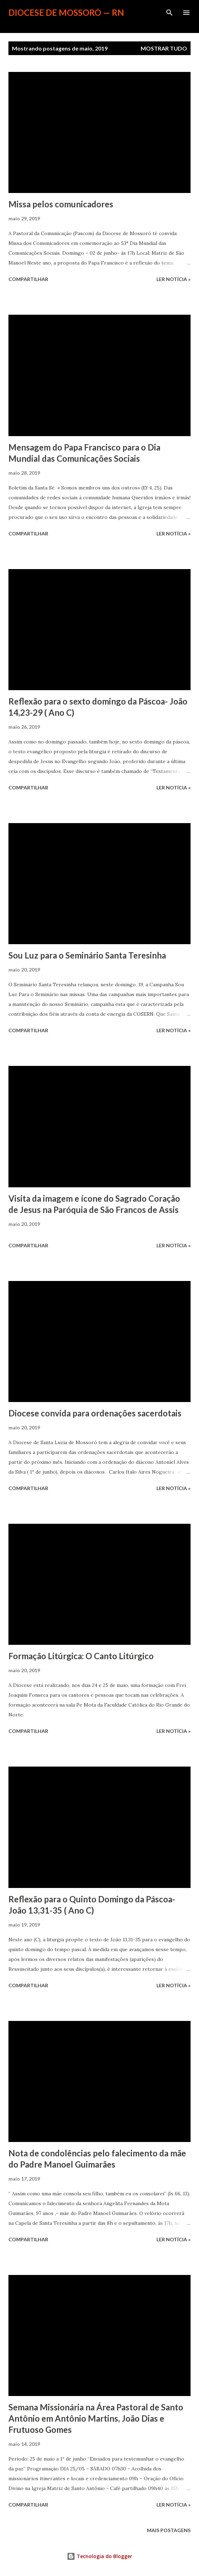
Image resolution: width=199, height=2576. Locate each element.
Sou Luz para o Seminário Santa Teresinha (87, 955)
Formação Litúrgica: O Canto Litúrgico (81, 1656)
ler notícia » (173, 279)
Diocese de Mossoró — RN (66, 12)
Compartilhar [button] (28, 279)
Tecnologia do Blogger (99, 2556)
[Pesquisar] (169, 12)
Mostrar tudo (164, 48)
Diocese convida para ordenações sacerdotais (94, 1413)
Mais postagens (169, 2530)
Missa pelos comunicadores (60, 204)
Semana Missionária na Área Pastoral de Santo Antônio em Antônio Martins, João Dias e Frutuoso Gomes (95, 2418)
